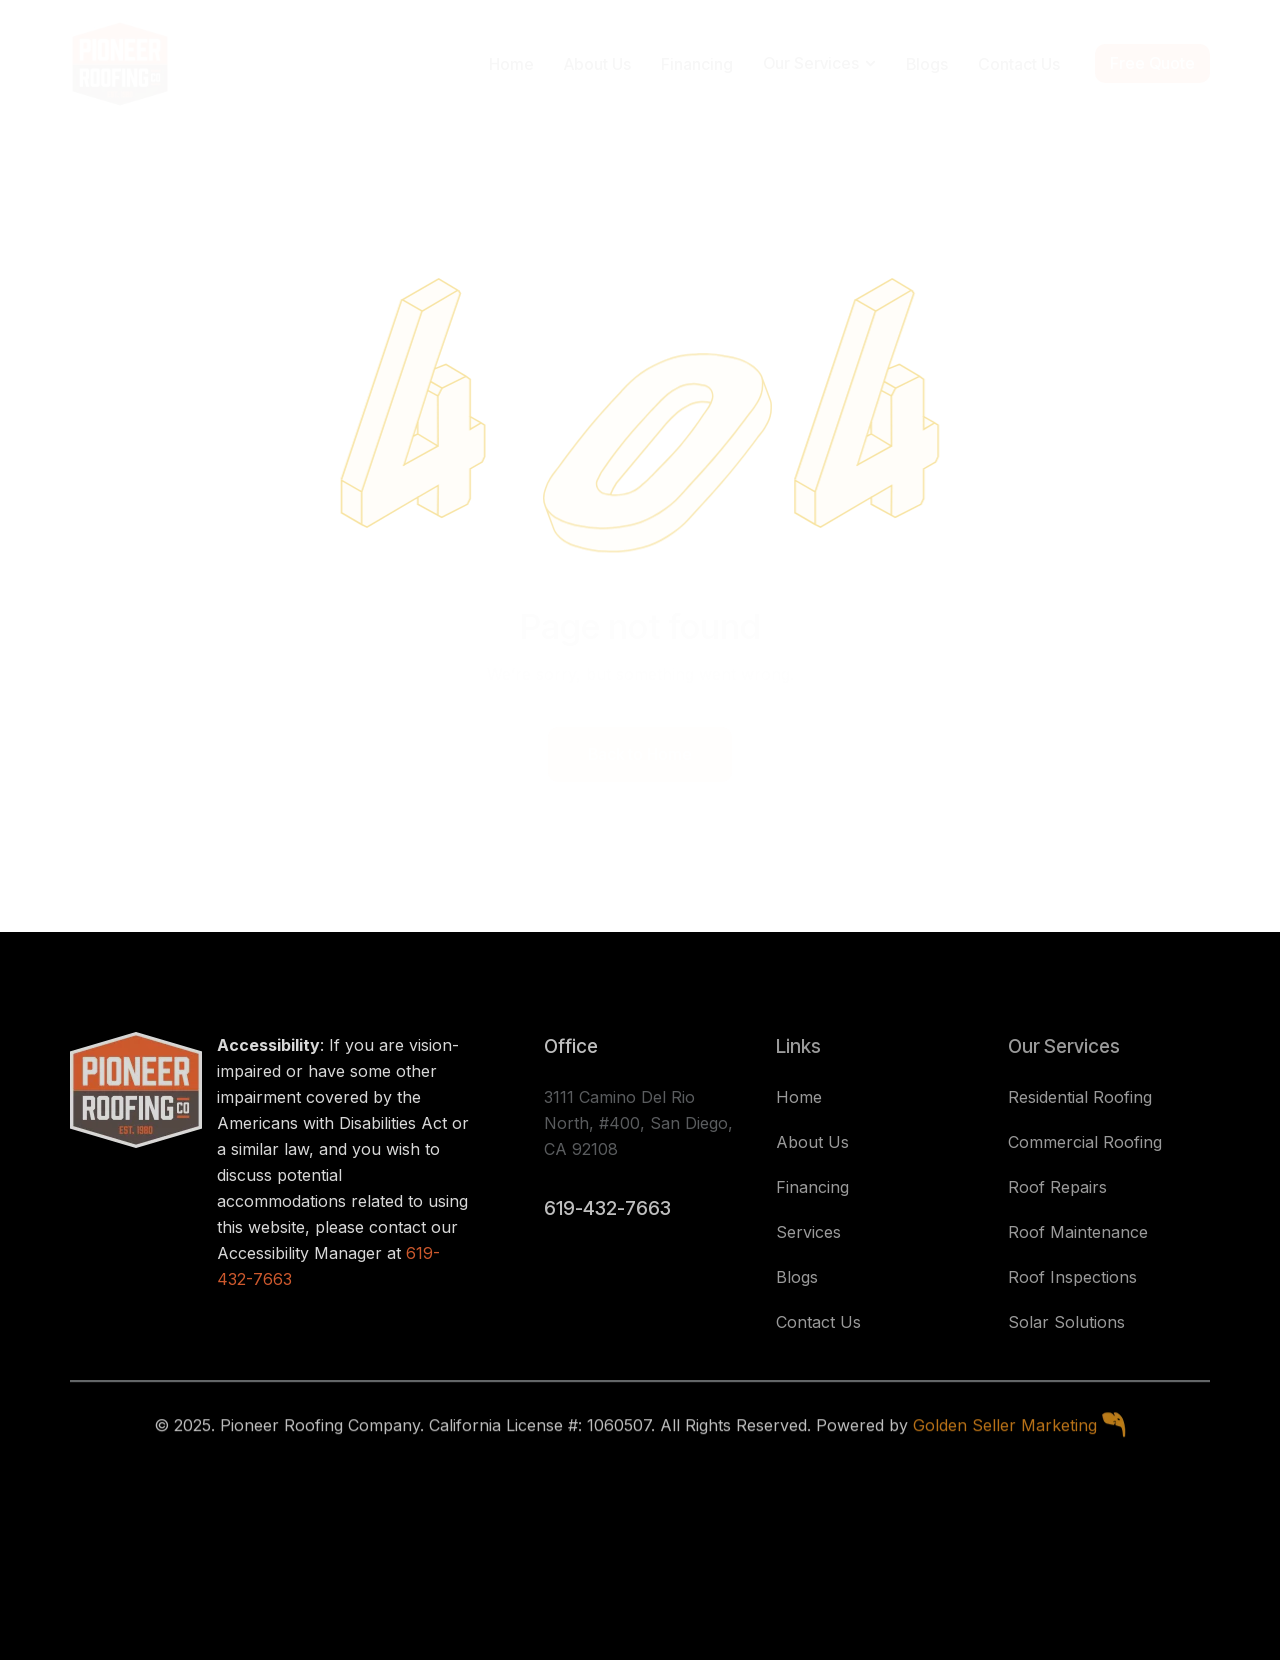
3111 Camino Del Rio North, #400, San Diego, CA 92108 (638, 1123)
